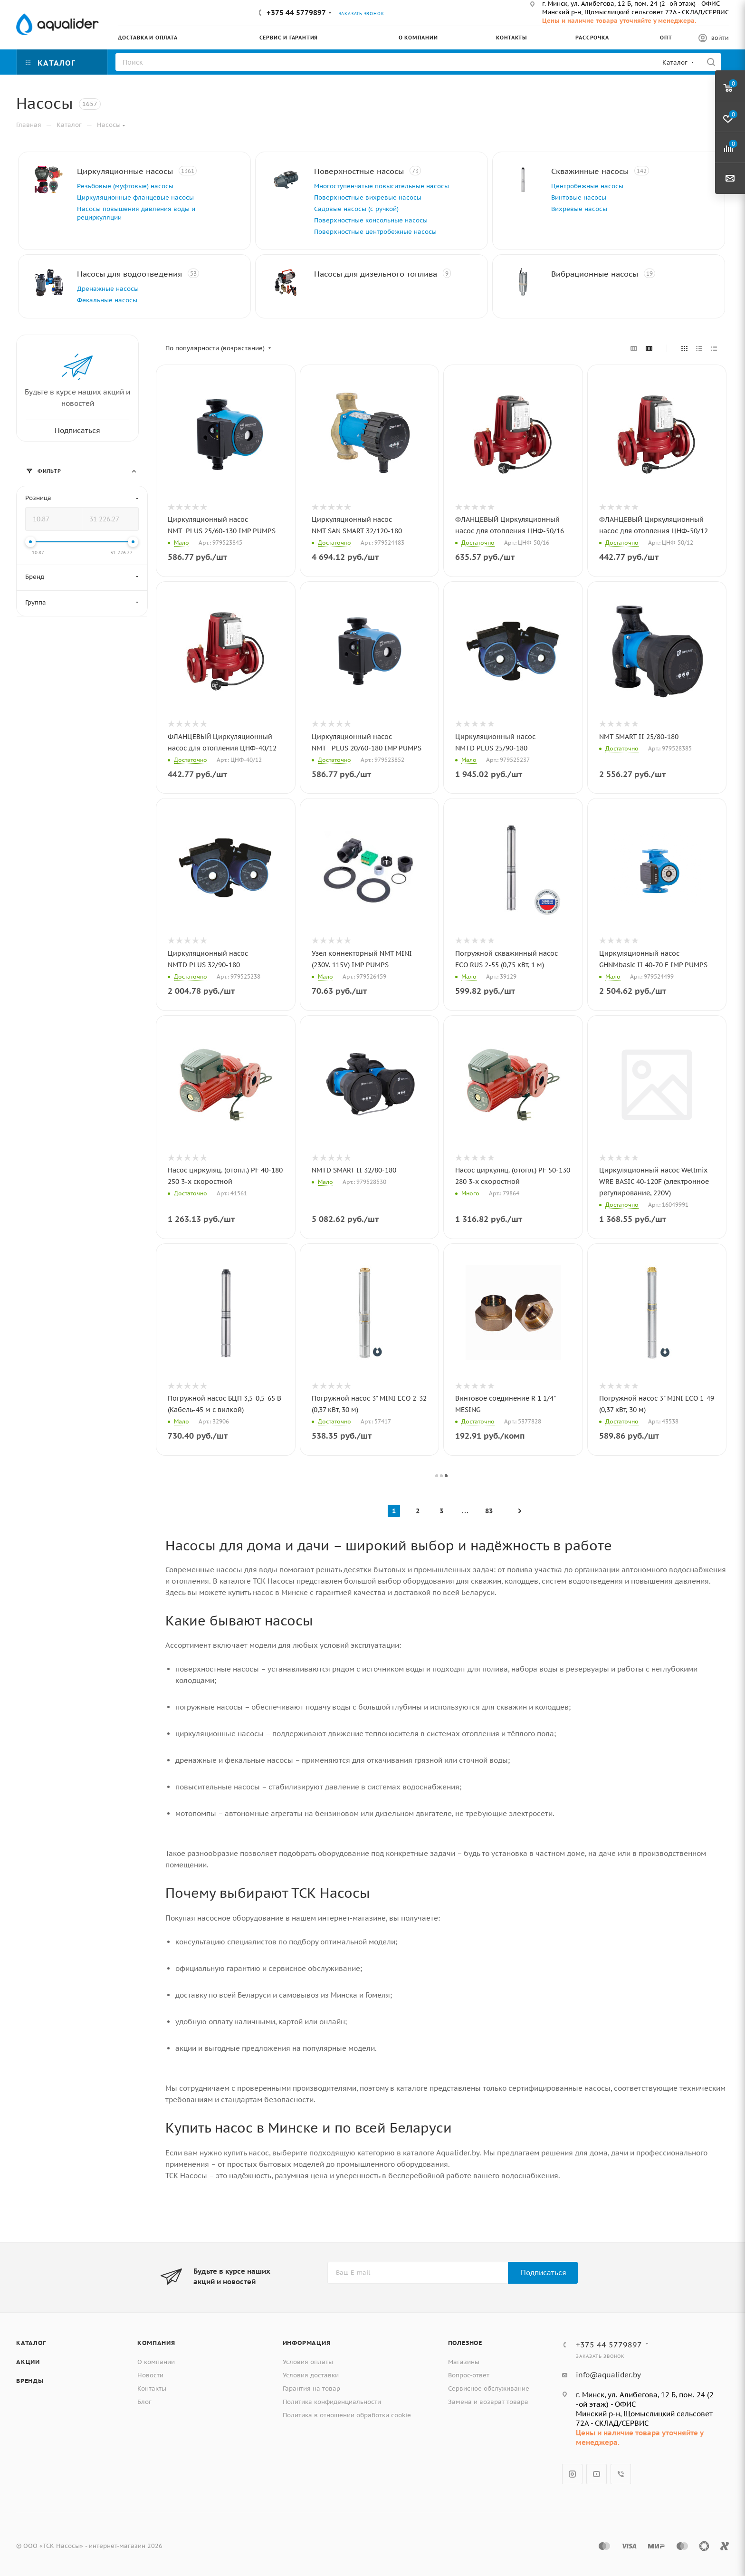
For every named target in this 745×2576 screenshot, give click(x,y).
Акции (28, 2362)
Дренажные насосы (108, 289)
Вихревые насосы (579, 209)
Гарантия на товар (311, 2388)
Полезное (465, 2343)
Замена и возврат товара (488, 2402)
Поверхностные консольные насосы (371, 220)
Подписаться (543, 2272)
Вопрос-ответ (468, 2375)
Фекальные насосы (107, 300)
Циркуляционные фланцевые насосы (135, 197)
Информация (307, 2343)
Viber (621, 2474)
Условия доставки (311, 2375)
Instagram (572, 2474)
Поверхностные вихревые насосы (367, 197)
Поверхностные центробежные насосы (375, 232)
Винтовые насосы (578, 197)
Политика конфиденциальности (332, 2402)
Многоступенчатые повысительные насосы (381, 186)
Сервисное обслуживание (488, 2388)
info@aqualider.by (608, 2374)
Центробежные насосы (587, 186)
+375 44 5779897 (296, 12)
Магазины (463, 2362)
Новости (150, 2375)
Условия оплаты (308, 2362)
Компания (156, 2343)
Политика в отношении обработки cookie (347, 2415)
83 (489, 1511)
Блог (144, 2402)
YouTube (596, 2474)
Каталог (31, 2343)
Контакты (151, 2388)
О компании (156, 2362)
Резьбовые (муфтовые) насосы (125, 186)
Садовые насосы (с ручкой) (356, 209)
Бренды (30, 2381)
